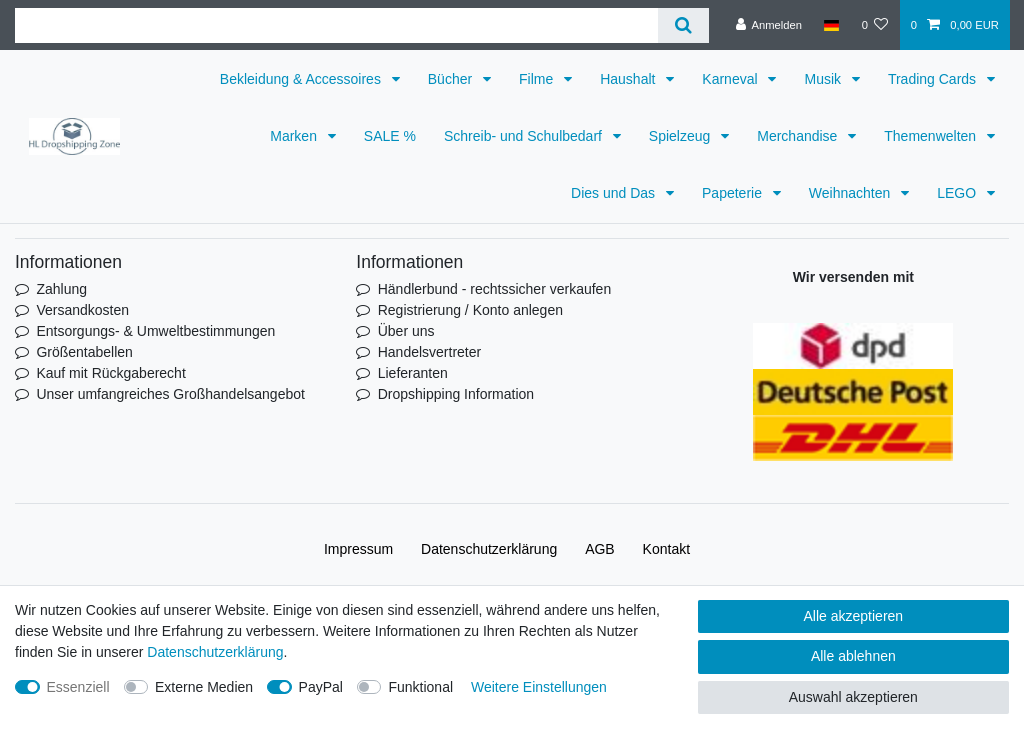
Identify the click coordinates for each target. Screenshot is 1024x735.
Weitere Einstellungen (539, 687)
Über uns (406, 331)
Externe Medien (204, 687)
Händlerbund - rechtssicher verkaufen (494, 289)
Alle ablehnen (853, 656)
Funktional (420, 687)
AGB (600, 549)
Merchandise (799, 136)
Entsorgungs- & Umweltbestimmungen (155, 331)
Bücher (452, 79)
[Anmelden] (768, 25)
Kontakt (666, 549)
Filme (538, 79)
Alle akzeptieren (854, 616)
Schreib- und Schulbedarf (525, 136)
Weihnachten (851, 193)
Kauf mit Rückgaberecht (110, 373)
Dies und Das (615, 193)
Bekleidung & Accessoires (302, 79)
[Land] (831, 25)
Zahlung (61, 289)
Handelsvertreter (430, 352)
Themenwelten (932, 136)
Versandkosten (82, 310)
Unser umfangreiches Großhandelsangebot (170, 394)
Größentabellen (84, 352)
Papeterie (734, 193)
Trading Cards (934, 79)
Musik (824, 79)
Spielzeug (681, 136)
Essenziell (78, 687)
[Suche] (683, 25)
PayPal (321, 687)
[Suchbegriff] (336, 25)
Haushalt (629, 79)
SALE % (390, 136)
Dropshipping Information (456, 394)
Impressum (358, 549)
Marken (295, 136)
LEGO (958, 193)
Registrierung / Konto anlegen (470, 310)
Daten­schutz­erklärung (489, 549)
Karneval (731, 79)
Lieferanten (413, 373)
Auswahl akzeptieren (853, 697)
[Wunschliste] (874, 25)
